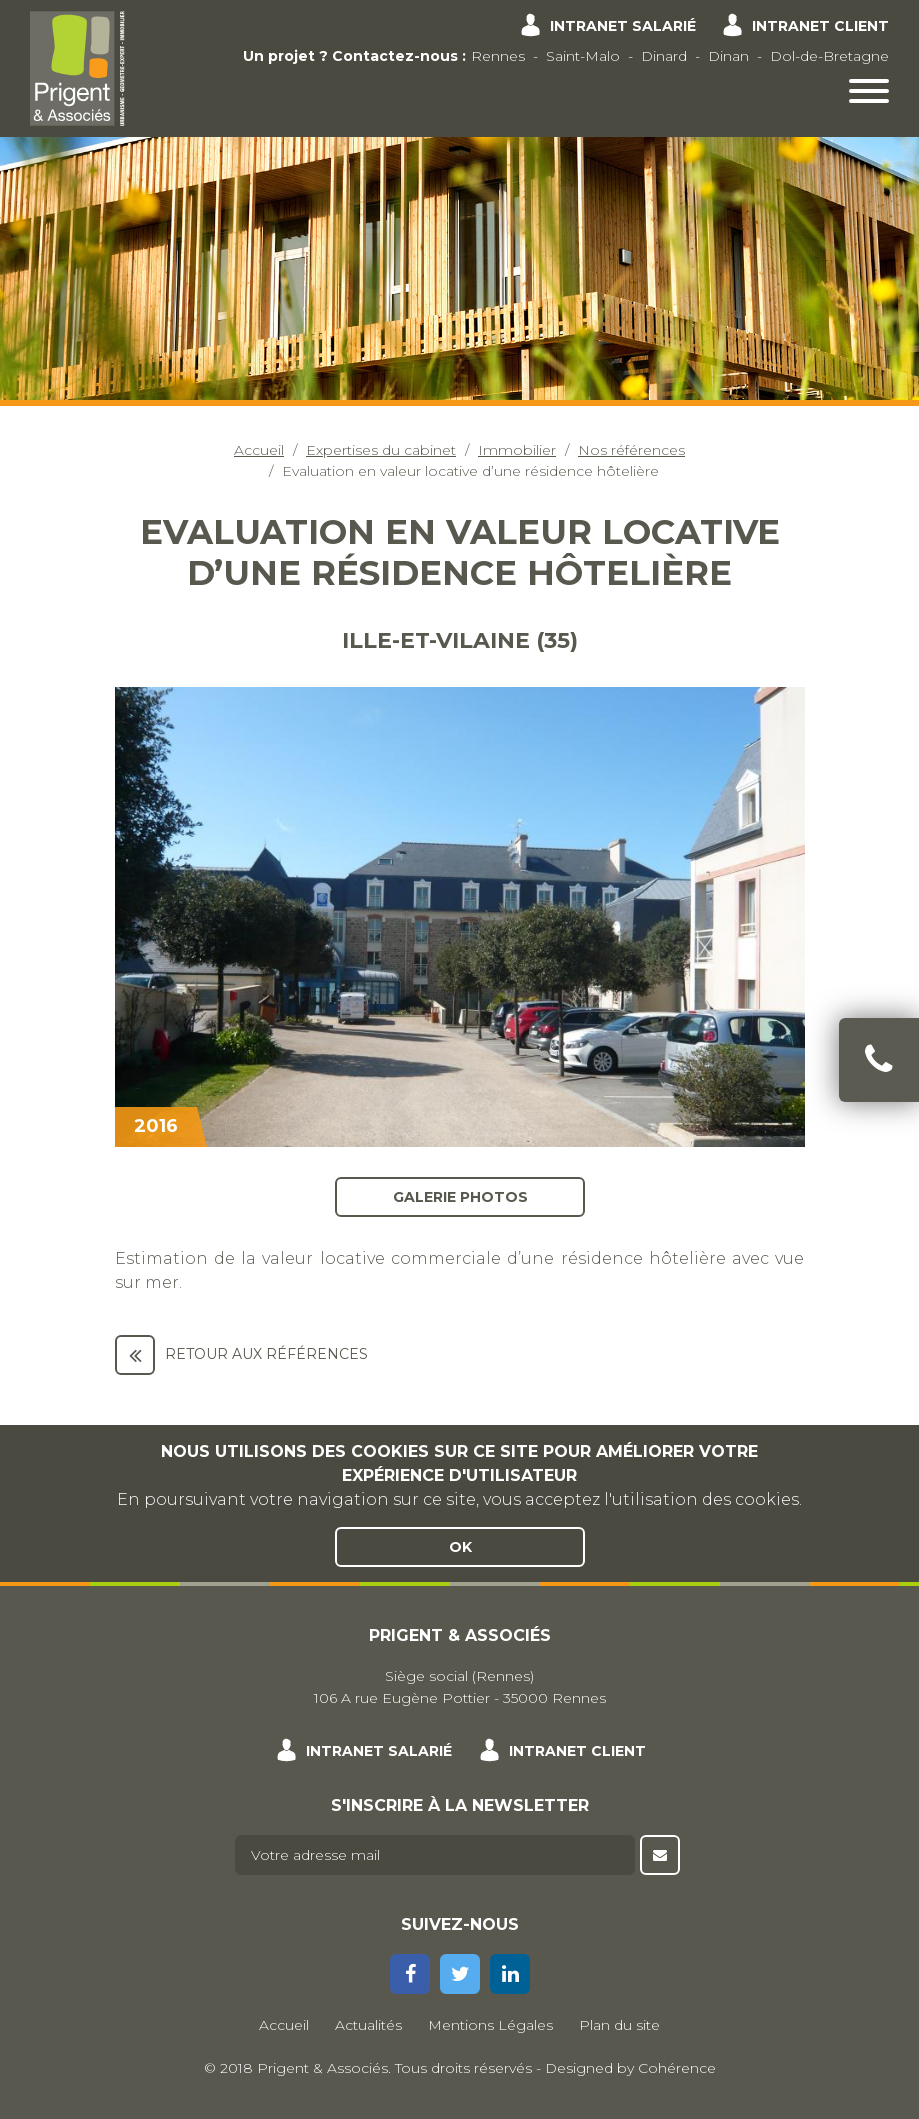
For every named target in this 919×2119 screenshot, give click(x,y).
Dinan (728, 56)
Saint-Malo (583, 56)
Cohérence (677, 2068)
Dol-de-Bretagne (829, 56)
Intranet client (820, 26)
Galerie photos (459, 1196)
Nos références (631, 450)
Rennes (498, 56)
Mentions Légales (490, 2025)
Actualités (368, 2025)
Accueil (259, 450)
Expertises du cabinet (381, 450)
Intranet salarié (623, 26)
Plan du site (619, 2025)
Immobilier (517, 450)
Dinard (664, 56)
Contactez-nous (395, 56)
